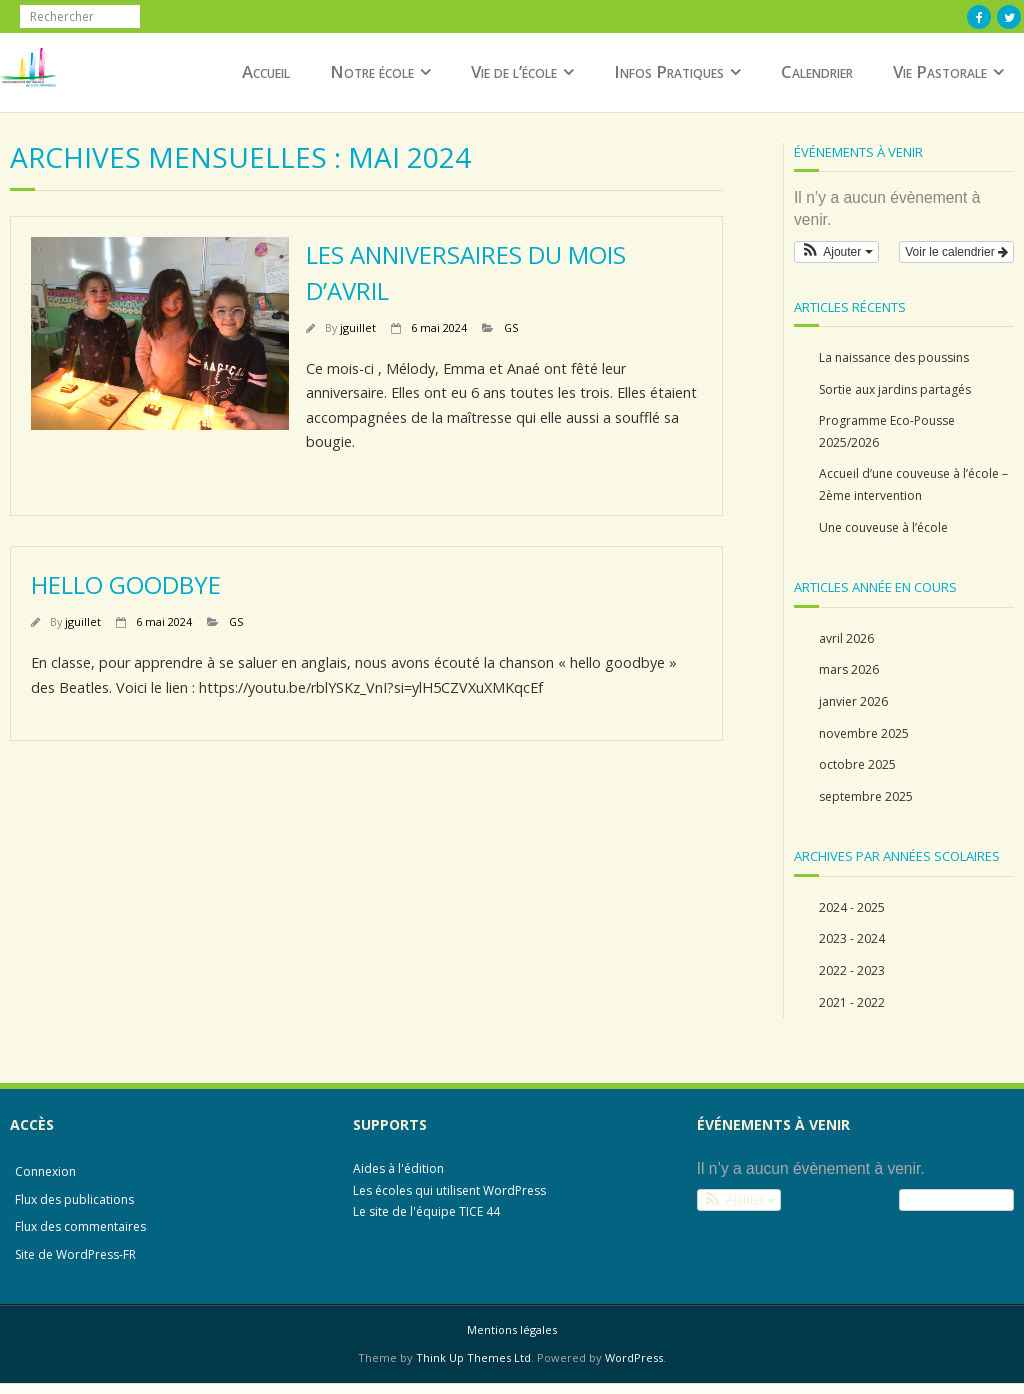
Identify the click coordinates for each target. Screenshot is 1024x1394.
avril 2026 (846, 638)
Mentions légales (512, 1329)
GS (511, 327)
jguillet (358, 327)
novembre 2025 (864, 733)
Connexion (45, 1171)
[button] (836, 252)
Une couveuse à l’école (883, 527)
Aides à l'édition (398, 1168)
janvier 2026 (853, 701)
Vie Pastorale (940, 71)
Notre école (372, 71)
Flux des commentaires (80, 1226)
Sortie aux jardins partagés (895, 389)
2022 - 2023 (852, 970)
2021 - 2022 (852, 1002)
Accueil (266, 71)
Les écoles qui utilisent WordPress (449, 1190)
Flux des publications (74, 1199)
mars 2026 (849, 669)
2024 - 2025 (852, 907)
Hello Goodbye (126, 584)
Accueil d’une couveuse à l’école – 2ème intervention (913, 484)
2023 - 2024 (852, 938)
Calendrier (817, 71)
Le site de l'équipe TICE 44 (426, 1211)
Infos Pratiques (669, 71)
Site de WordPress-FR (75, 1254)
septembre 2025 (866, 796)
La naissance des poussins (894, 357)
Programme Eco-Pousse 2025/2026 (887, 431)
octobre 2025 (857, 764)
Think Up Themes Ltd (473, 1357)
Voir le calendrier (956, 252)
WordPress (634, 1357)
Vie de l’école (514, 71)
